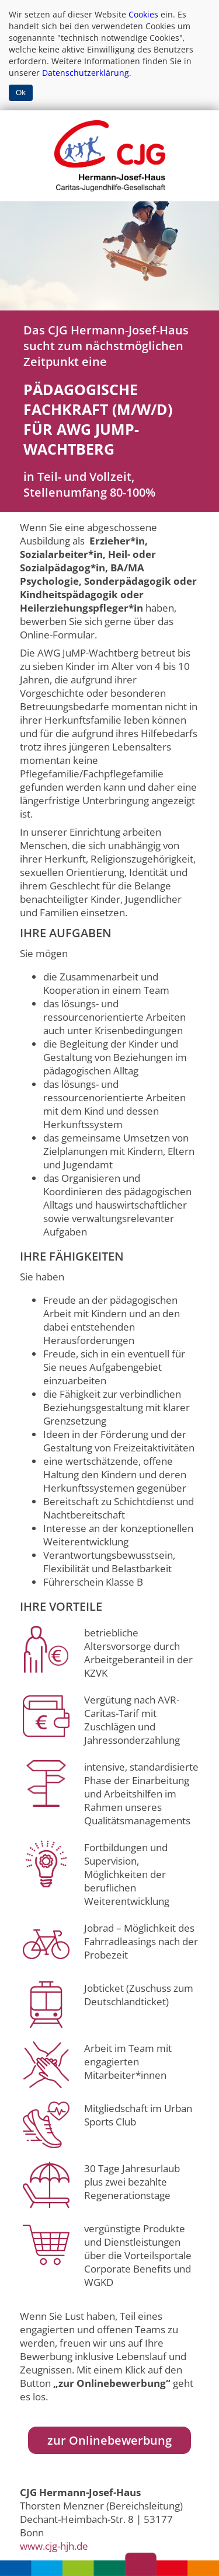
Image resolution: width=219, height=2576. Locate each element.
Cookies (143, 14)
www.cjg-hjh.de (54, 2546)
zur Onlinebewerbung (109, 2440)
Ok (21, 92)
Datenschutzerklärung (85, 72)
